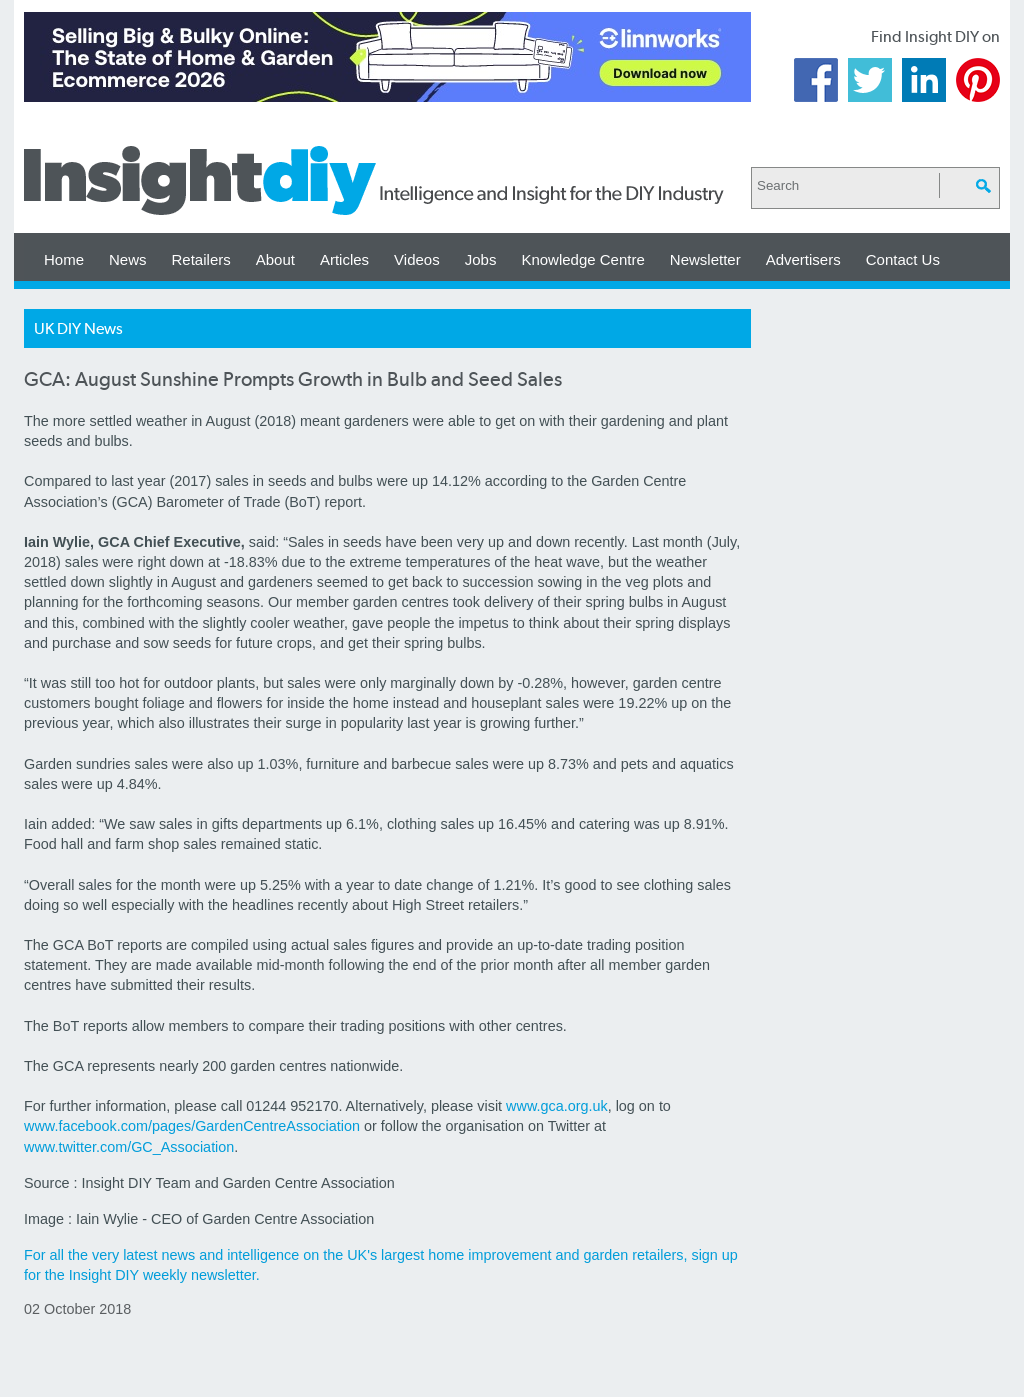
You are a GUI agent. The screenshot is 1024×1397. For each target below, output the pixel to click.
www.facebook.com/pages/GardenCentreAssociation (192, 1126)
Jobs (481, 259)
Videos (417, 259)
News (128, 259)
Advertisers (803, 259)
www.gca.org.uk (557, 1106)
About (275, 259)
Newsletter (705, 259)
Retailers (201, 259)
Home (64, 259)
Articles (344, 259)
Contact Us (903, 259)
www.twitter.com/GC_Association (129, 1147)
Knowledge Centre (582, 259)
